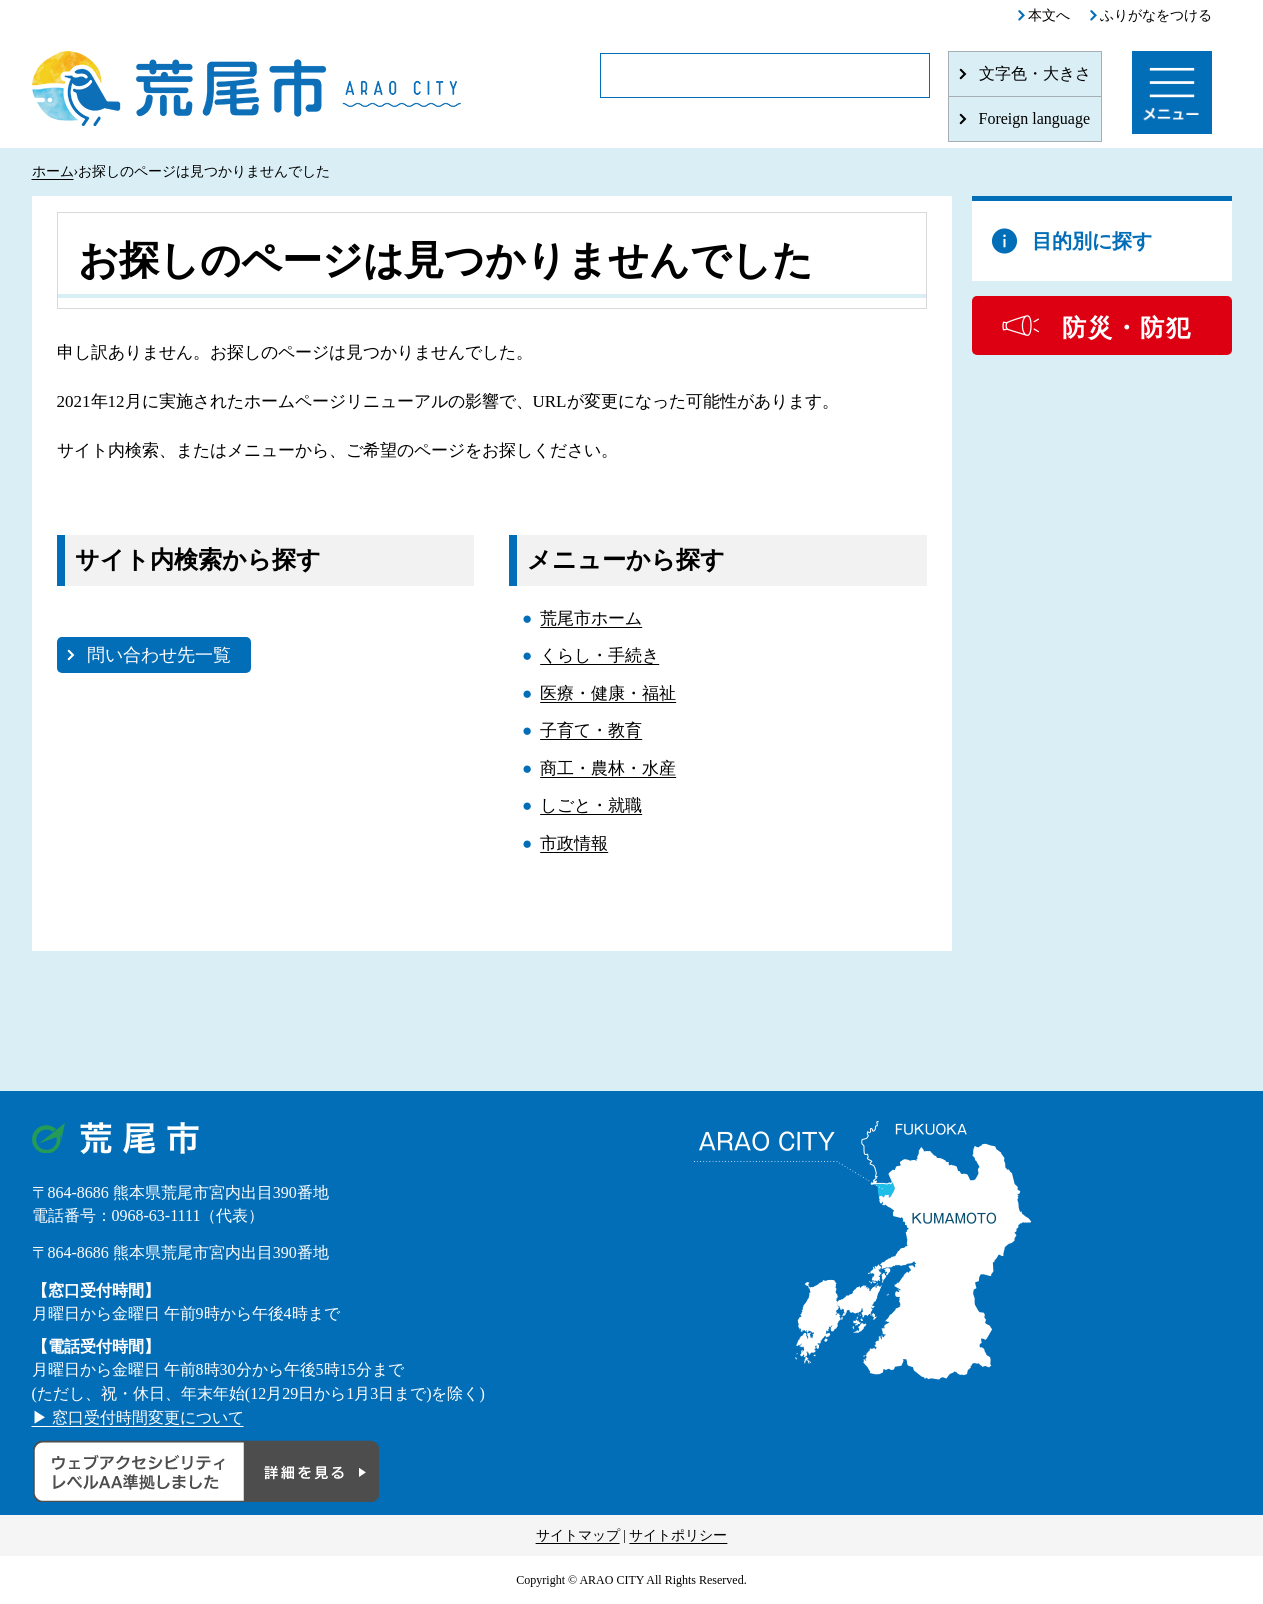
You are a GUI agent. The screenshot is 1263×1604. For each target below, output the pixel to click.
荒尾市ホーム (591, 618)
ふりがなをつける (1156, 15)
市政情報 (574, 843)
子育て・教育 (591, 730)
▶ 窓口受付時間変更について (138, 1417)
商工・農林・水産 (608, 768)
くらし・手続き (599, 655)
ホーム (53, 171)
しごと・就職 (591, 805)
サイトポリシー (678, 1535)
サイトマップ (578, 1535)
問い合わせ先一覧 (159, 655)
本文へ (1049, 15)
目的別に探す (1092, 241)
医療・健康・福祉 (608, 693)
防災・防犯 (1127, 328)
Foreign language (1035, 118)
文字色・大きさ (1035, 73)
